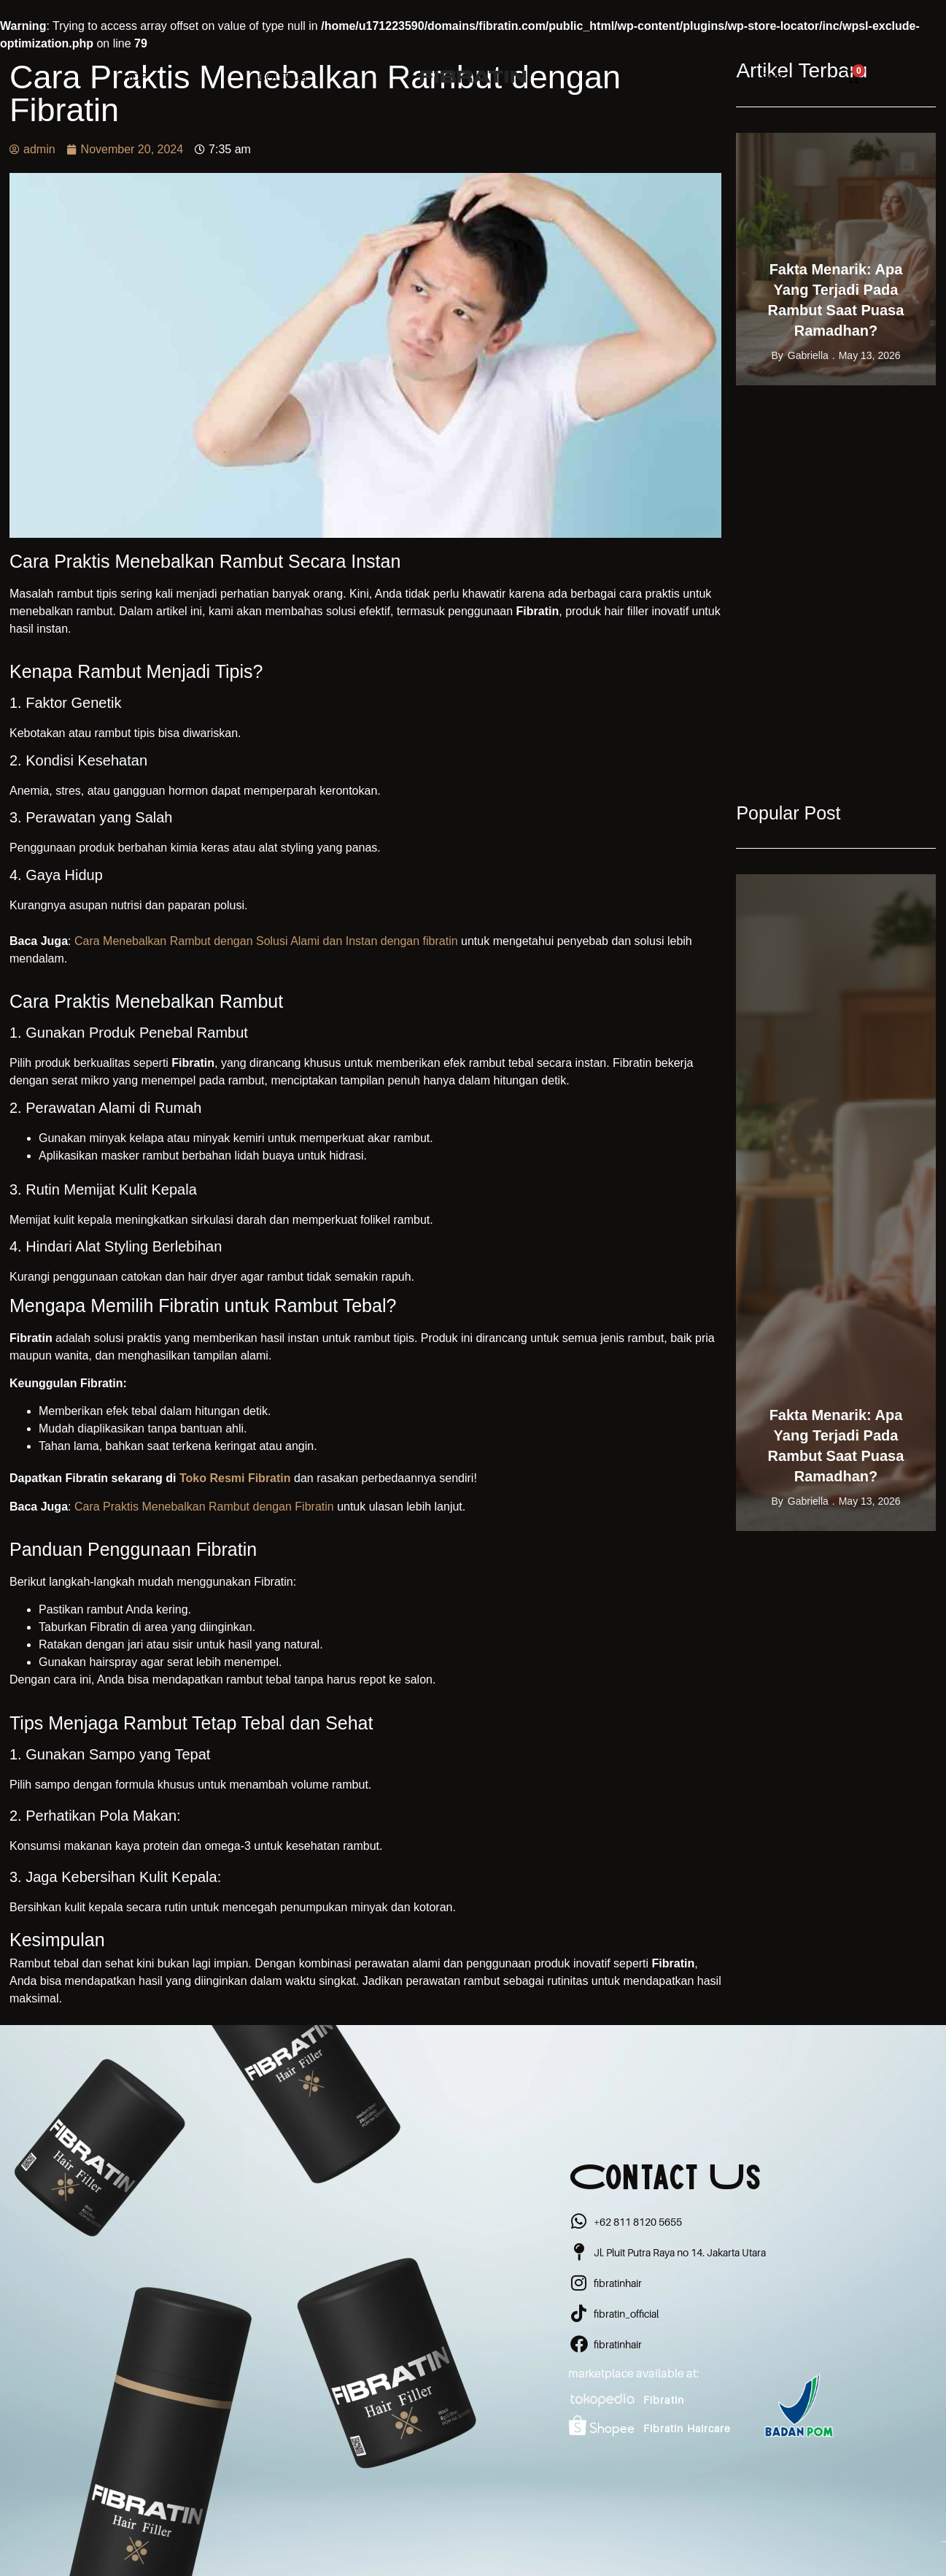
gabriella (808, 355)
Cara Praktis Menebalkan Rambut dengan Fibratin (205, 1506)
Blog (651, 76)
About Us (278, 76)
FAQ (772, 76)
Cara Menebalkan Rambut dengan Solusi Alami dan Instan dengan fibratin (267, 941)
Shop (131, 76)
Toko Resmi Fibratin (235, 1478)
